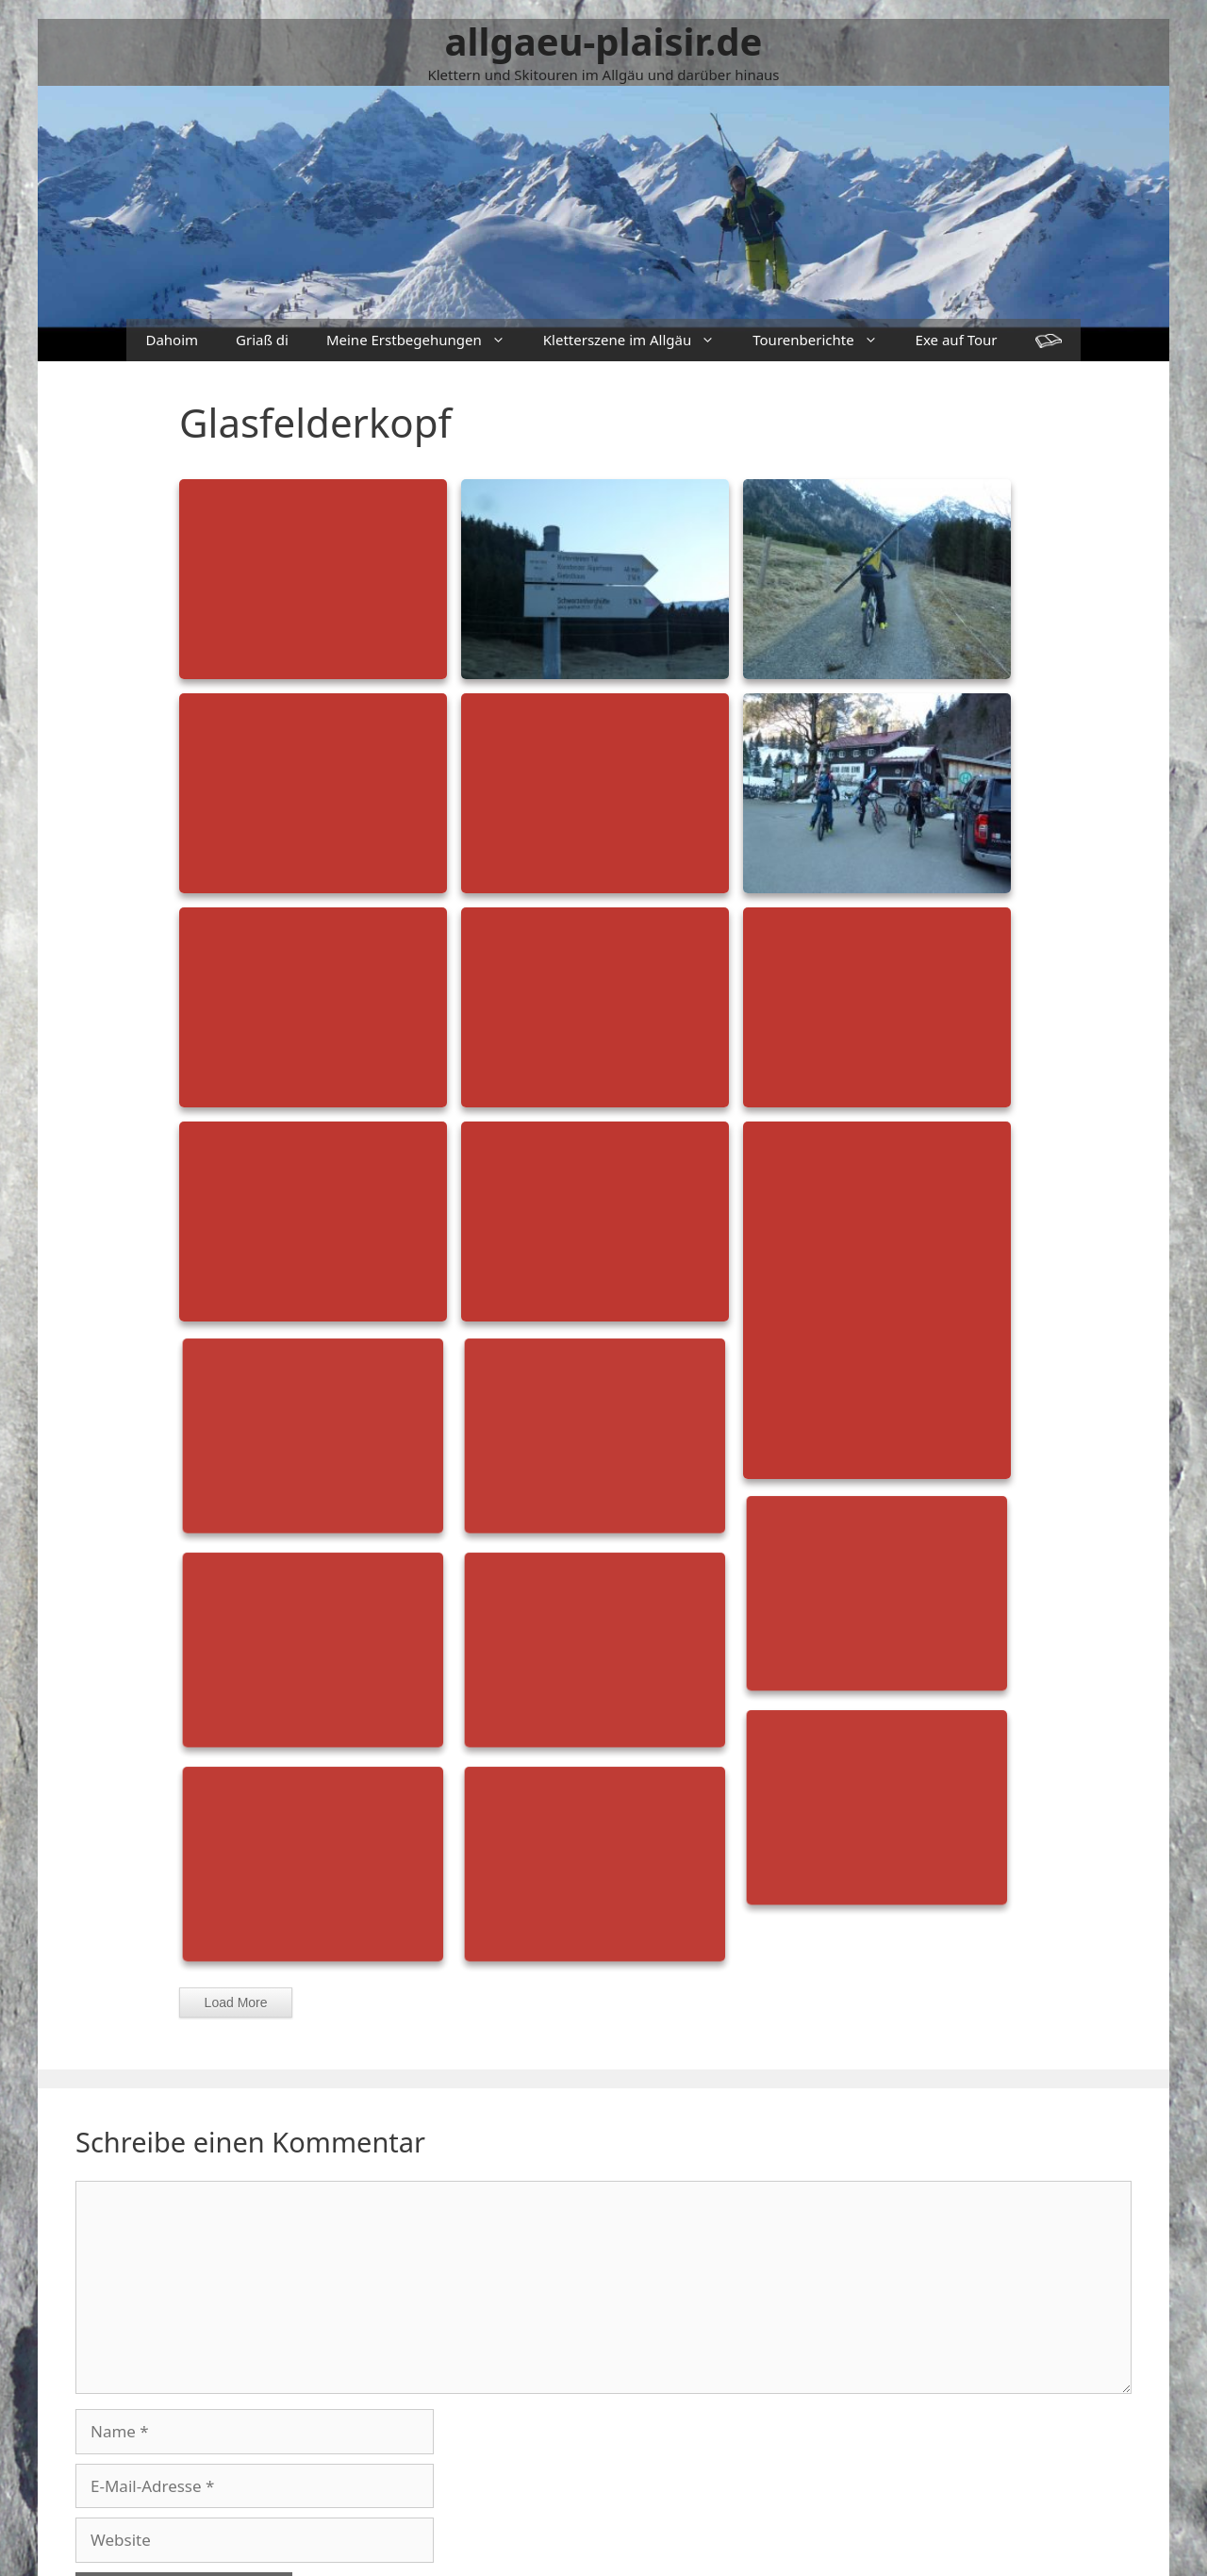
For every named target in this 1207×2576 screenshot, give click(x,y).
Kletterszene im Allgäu (638, 340)
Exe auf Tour (957, 339)
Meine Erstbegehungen (425, 340)
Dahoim (171, 339)
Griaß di (262, 339)
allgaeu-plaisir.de (604, 41)
